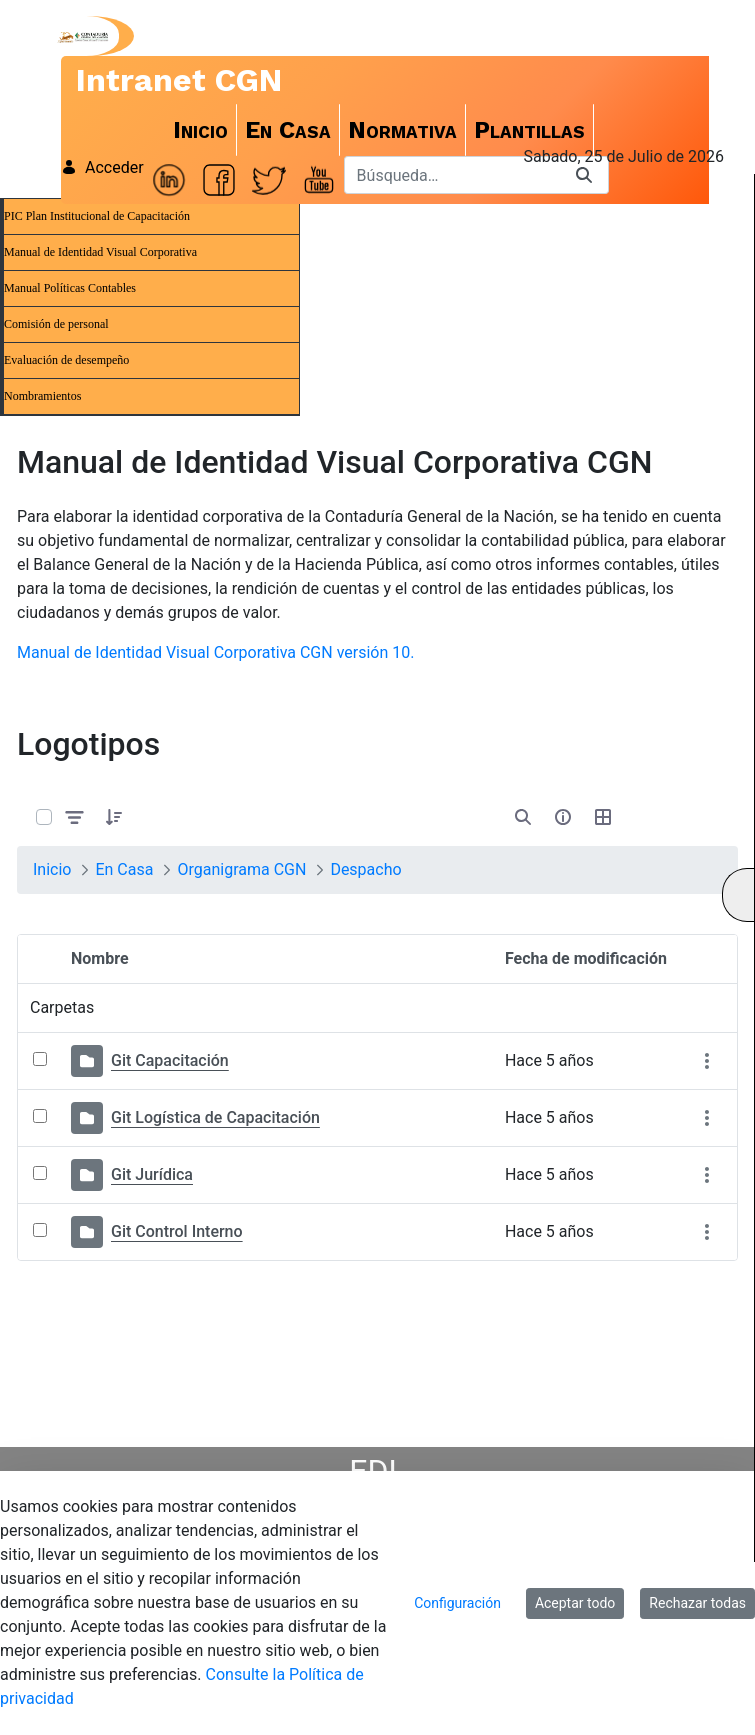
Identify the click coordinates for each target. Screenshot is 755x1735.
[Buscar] (452, 175)
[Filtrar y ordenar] (75, 816)
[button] (114, 817)
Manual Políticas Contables (70, 288)
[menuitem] (201, 130)
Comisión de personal (56, 324)
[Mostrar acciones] (706, 1061)
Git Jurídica (152, 1174)
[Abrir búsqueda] (523, 817)
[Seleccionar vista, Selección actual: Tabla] (603, 817)
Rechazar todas (697, 1603)
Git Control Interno (177, 1231)
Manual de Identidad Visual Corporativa (100, 252)
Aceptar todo (575, 1603)
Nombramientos (42, 396)
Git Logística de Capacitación (215, 1117)
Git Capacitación (170, 1060)
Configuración (457, 1603)
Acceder (102, 167)
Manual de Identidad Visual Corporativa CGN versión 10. (215, 652)
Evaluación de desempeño (66, 360)
